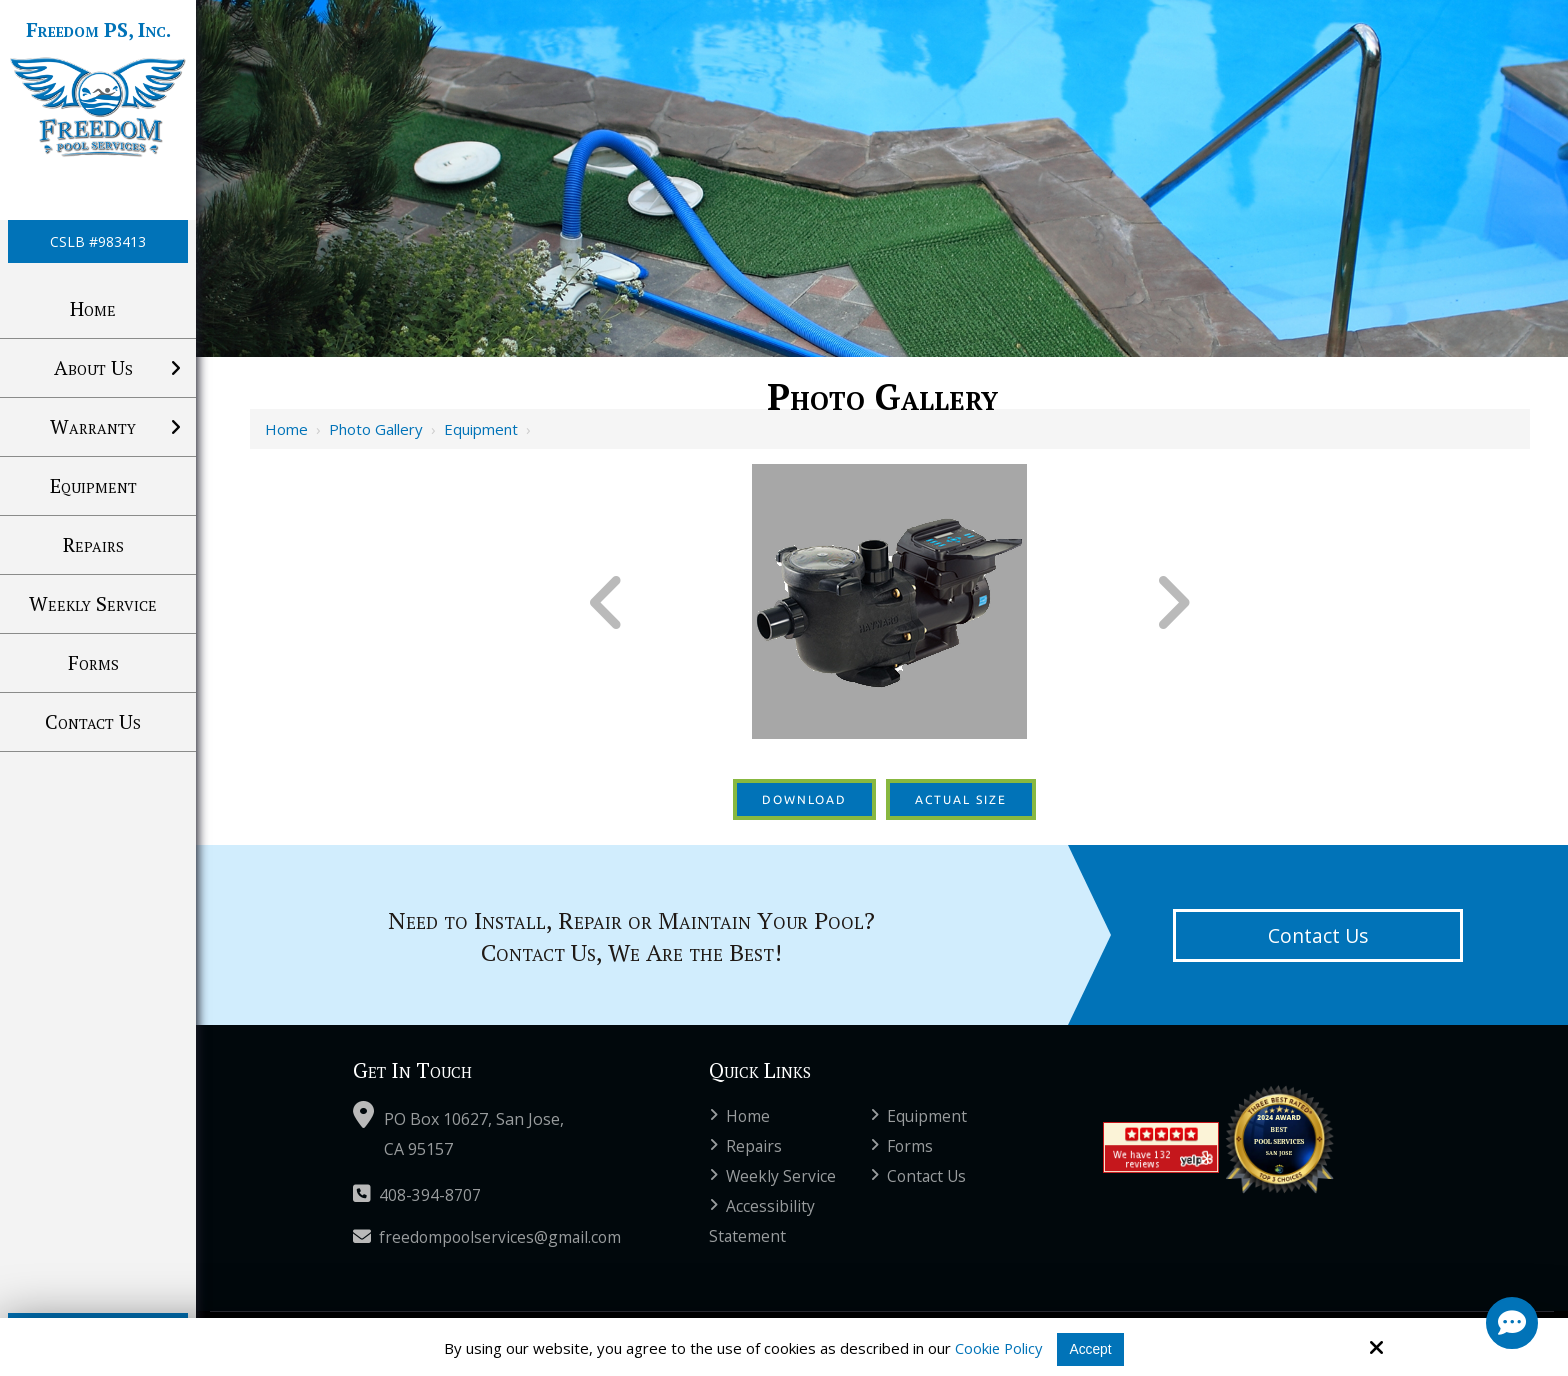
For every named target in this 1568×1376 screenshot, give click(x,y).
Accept (1092, 1348)
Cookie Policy (997, 1348)
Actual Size (961, 799)
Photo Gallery (376, 429)
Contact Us (1318, 935)
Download (804, 799)
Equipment (481, 429)
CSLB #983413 (98, 241)
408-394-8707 (417, 1195)
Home (286, 429)
